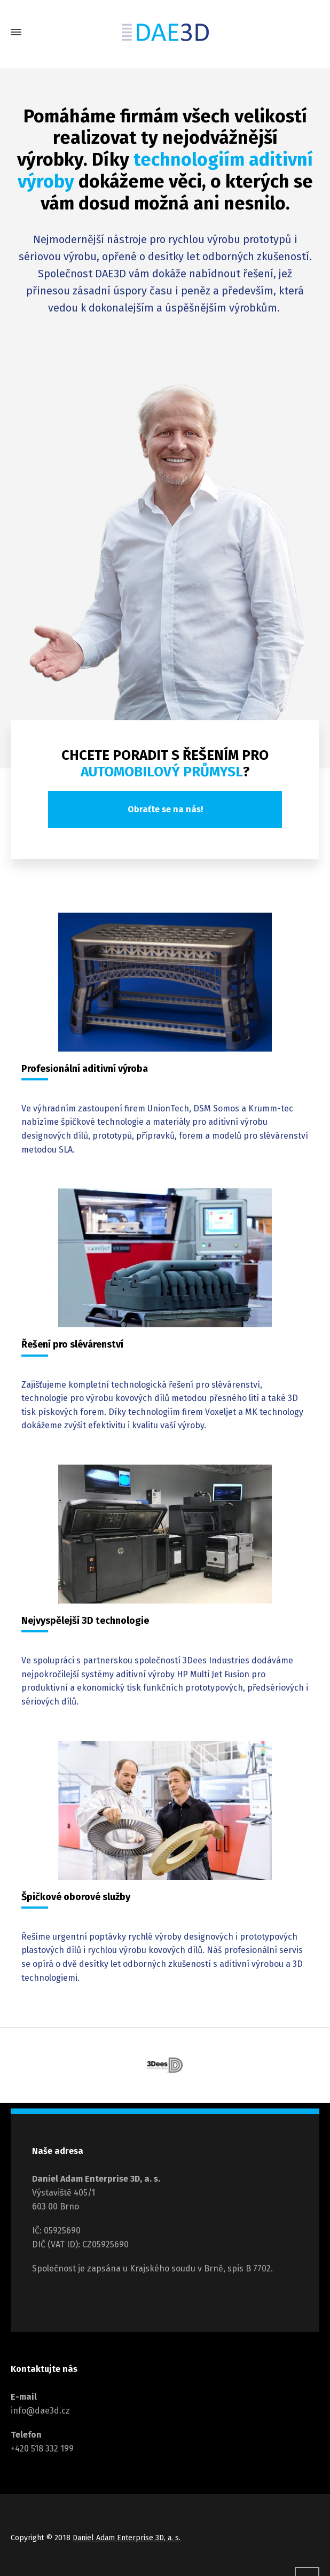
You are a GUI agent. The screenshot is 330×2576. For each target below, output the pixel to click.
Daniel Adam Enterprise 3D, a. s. (126, 2537)
